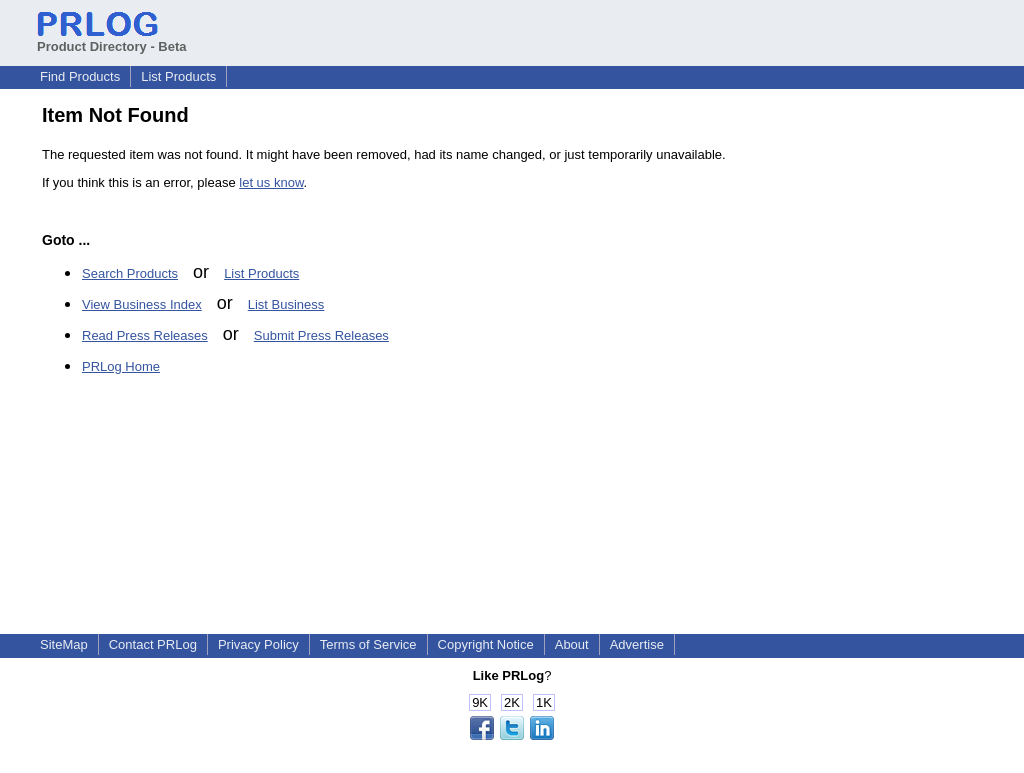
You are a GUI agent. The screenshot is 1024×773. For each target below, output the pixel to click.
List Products (178, 76)
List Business (286, 304)
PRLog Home (121, 366)
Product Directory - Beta (112, 39)
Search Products (130, 273)
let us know (271, 182)
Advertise (637, 644)
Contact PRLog (153, 644)
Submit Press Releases (321, 335)
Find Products (80, 76)
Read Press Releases (145, 335)
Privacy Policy (258, 644)
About (572, 644)
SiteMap (64, 644)
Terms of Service (368, 644)
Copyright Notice (486, 644)
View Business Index (142, 304)
